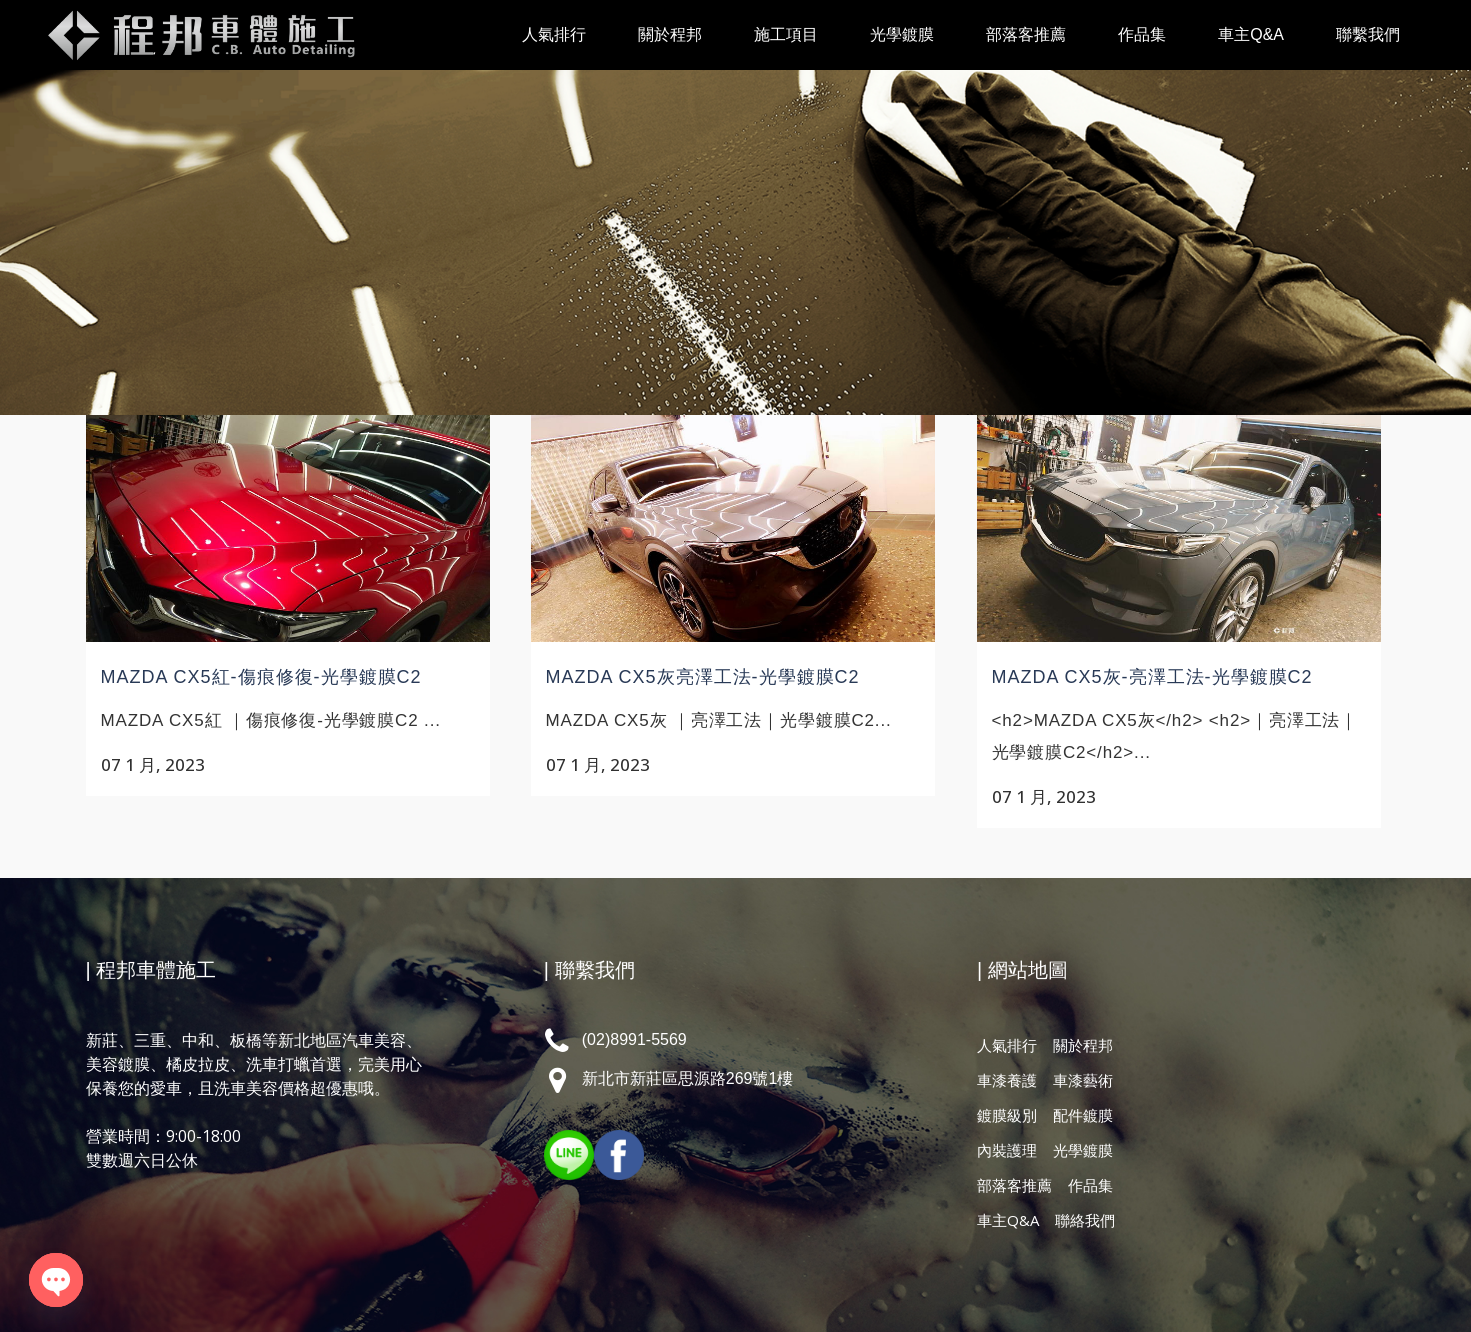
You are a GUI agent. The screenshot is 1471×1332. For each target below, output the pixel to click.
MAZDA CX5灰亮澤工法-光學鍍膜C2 (703, 677)
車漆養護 (1007, 1080)
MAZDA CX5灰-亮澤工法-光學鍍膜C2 (1152, 677)
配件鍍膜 (1083, 1115)
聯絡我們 (1085, 1220)
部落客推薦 (1014, 1185)
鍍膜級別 (1007, 1115)
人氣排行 (1007, 1045)
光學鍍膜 (1083, 1150)
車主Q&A (1008, 1220)
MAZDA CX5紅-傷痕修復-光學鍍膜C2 (261, 677)
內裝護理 (1007, 1150)
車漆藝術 (1083, 1080)
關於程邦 (1083, 1045)
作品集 (1090, 1185)
